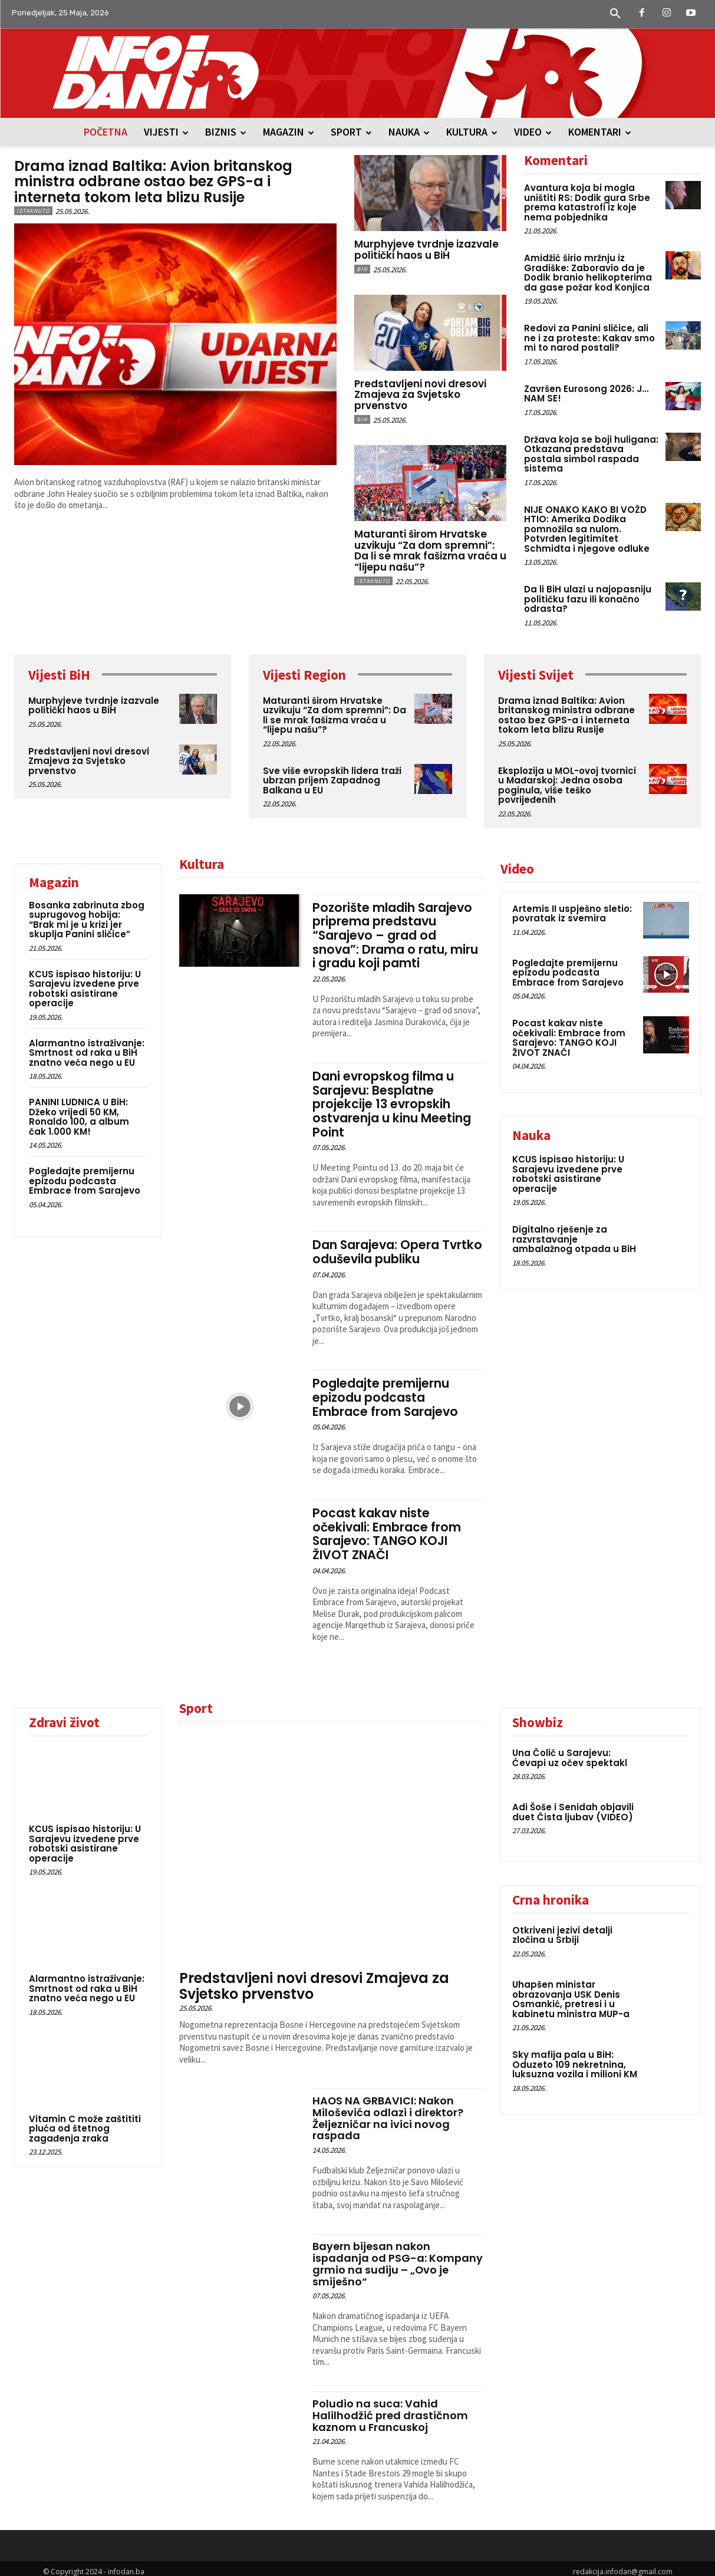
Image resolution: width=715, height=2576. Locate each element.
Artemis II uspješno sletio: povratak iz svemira (572, 913)
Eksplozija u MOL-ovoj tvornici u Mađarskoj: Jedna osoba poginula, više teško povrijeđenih (567, 785)
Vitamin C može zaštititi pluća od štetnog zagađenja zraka (85, 2121)
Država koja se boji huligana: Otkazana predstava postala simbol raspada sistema (591, 454)
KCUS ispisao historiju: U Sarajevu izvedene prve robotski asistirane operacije (85, 989)
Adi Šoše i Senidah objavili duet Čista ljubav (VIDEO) (573, 1805)
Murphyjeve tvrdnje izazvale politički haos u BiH (426, 249)
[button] (615, 14)
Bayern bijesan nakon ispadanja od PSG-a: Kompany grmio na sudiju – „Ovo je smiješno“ (397, 2257)
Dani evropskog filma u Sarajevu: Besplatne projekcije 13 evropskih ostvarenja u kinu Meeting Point (392, 1101)
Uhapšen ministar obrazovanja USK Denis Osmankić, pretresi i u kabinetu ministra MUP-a (571, 1993)
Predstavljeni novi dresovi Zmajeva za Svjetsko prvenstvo (420, 395)
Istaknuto (33, 211)
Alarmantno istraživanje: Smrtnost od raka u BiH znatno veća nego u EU (86, 1053)
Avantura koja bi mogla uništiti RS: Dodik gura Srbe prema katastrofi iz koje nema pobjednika (587, 202)
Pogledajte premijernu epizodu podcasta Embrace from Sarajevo (84, 1181)
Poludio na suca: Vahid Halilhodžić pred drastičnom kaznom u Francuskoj (390, 2409)
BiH (362, 269)
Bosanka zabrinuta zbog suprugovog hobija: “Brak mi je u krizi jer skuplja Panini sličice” (86, 920)
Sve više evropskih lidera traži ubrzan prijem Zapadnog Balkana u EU (332, 780)
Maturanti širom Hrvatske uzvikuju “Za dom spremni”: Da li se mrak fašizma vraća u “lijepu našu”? (430, 550)
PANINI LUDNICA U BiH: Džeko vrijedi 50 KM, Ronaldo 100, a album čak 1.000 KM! (79, 1117)
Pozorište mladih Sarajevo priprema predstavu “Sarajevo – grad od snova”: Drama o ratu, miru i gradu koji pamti (395, 934)
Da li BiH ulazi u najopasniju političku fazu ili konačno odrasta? (587, 599)
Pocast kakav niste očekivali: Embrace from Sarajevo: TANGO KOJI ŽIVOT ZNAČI (387, 1528)
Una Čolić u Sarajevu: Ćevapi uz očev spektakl (569, 1751)
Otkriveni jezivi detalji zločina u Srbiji (562, 1929)
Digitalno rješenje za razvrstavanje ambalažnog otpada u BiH (574, 1239)
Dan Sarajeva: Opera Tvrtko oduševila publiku (388, 1248)
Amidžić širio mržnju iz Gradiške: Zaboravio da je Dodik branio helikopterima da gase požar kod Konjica (588, 273)
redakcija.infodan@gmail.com (623, 2565)
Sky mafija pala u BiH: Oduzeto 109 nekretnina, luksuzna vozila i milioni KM (574, 2058)
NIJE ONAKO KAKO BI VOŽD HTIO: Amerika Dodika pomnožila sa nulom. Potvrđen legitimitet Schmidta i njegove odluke (587, 529)
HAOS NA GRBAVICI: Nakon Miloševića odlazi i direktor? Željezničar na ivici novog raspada (387, 2111)
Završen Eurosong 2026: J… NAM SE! (586, 394)
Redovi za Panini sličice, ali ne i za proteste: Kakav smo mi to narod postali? (589, 338)
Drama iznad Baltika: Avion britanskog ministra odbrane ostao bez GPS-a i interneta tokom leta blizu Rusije (154, 181)
